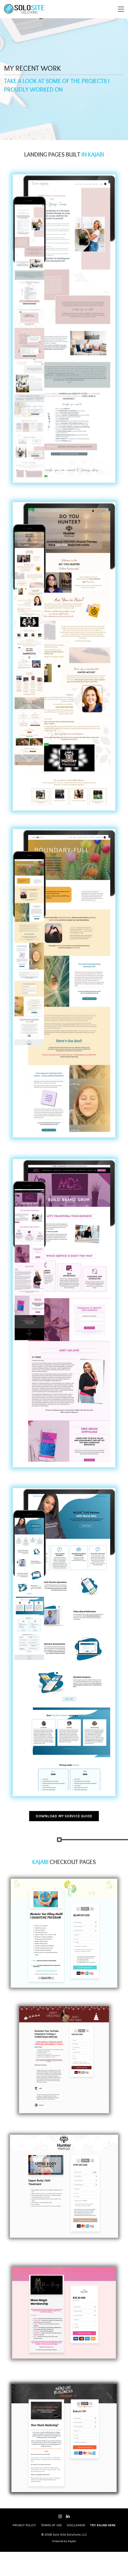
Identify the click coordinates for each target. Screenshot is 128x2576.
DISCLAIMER (76, 2525)
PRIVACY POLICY (24, 2525)
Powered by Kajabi (64, 2541)
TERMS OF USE (51, 2525)
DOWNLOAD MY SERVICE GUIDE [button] (64, 1816)
